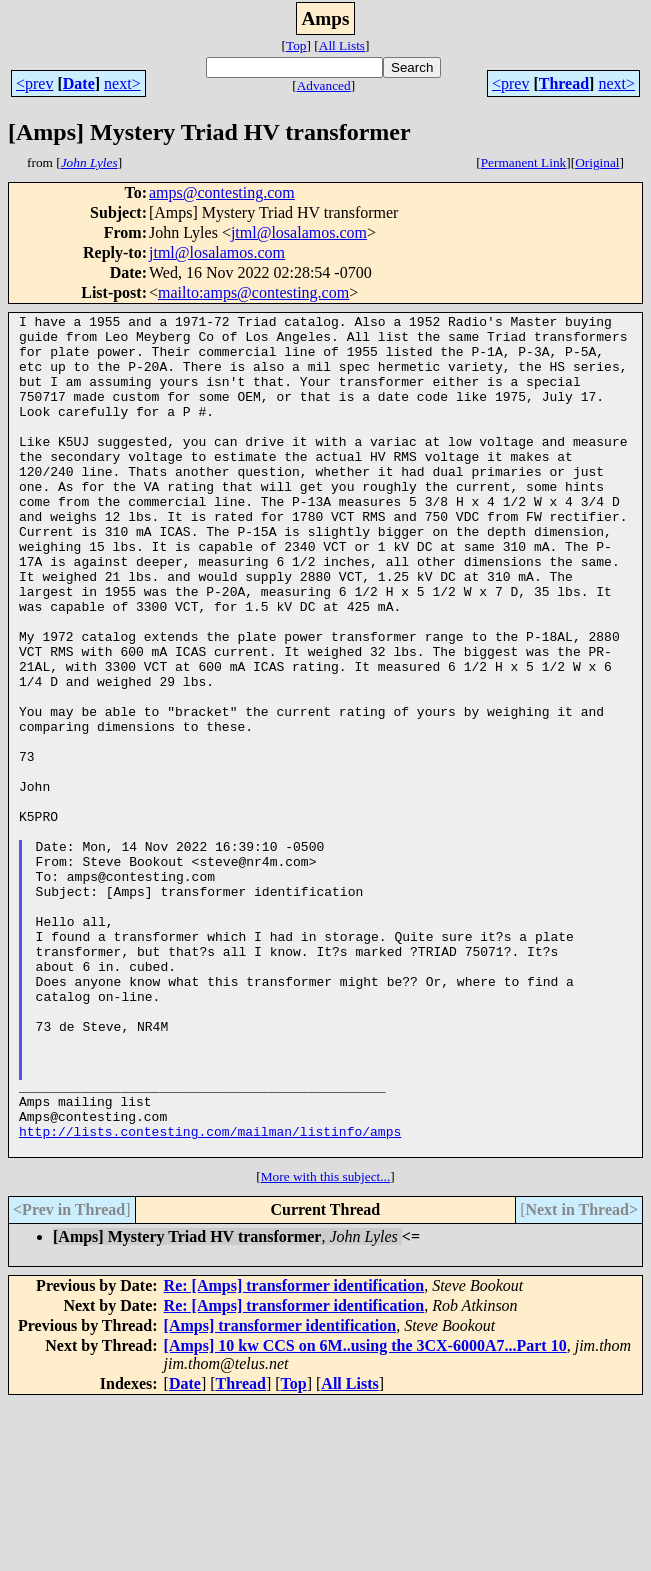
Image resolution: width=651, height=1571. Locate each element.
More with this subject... (326, 1344)
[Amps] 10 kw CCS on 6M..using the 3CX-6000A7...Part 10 (365, 1513)
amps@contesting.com (222, 192)
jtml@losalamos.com (299, 232)
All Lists (342, 45)
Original (597, 162)
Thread (564, 83)
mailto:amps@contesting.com (253, 292)
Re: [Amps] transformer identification (294, 1453)
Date (79, 83)
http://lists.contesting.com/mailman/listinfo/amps (210, 1296)
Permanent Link (524, 162)
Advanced (324, 85)
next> (122, 83)
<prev (34, 83)
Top (296, 45)
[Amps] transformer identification (280, 1493)
